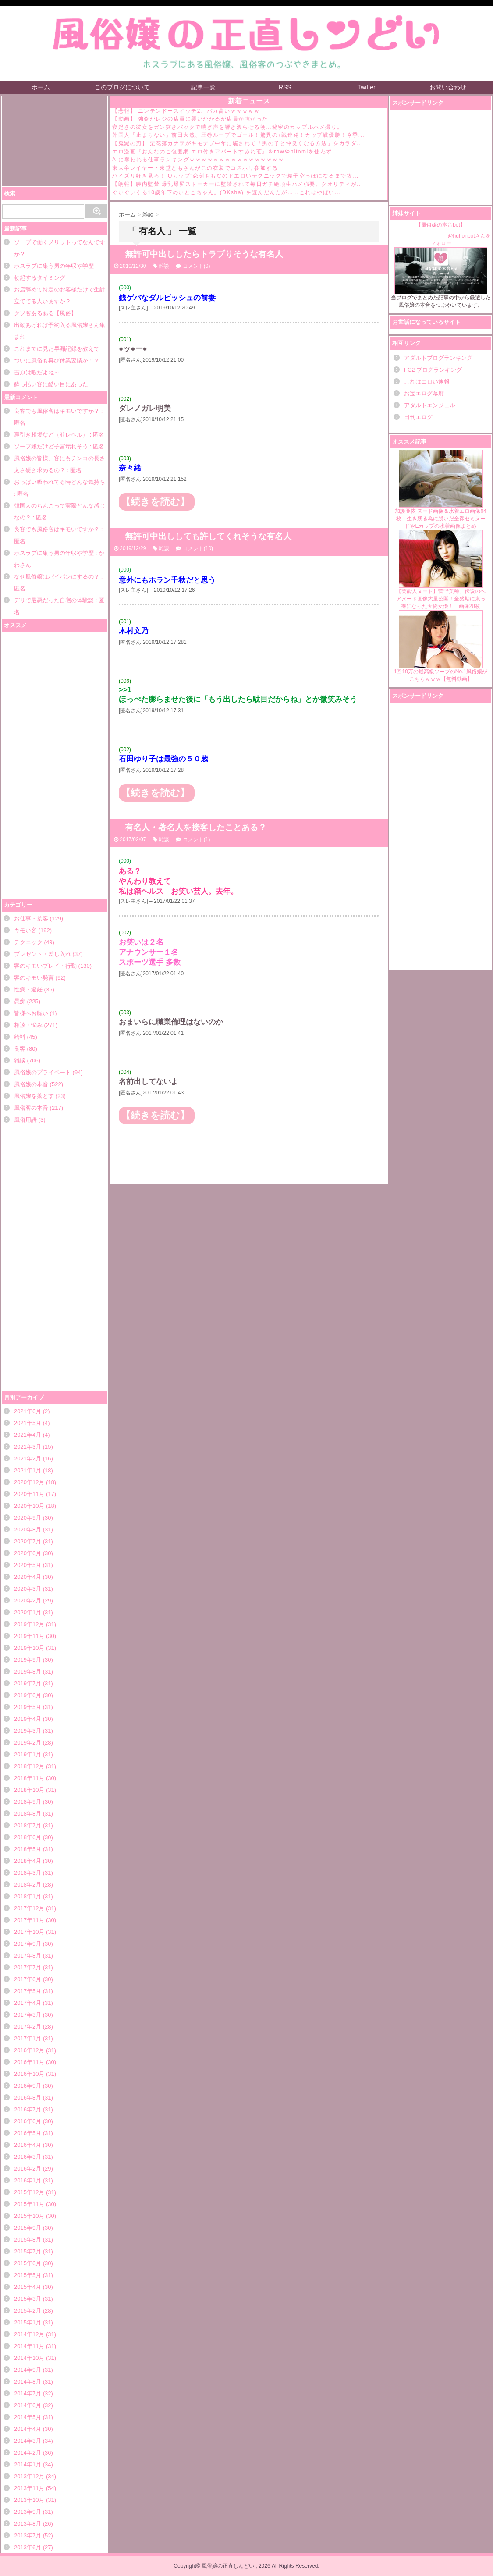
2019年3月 (27, 1730)
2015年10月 (29, 2216)
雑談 (19, 1060)
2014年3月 (27, 2440)
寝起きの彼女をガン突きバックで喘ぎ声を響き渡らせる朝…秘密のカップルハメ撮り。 (227, 127)
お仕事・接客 (31, 918)
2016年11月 (29, 2062)
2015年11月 (29, 2204)
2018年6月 (27, 1837)
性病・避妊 (28, 989)
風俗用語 (25, 1119)
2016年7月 (27, 2109)
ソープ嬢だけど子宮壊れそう (51, 446)
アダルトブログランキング (438, 358)
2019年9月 (27, 1659)
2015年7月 (27, 2251)
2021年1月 (27, 1470)
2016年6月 (27, 2121)
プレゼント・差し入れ (42, 954)
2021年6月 (27, 1411)
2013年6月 (27, 2547)
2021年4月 (27, 1435)
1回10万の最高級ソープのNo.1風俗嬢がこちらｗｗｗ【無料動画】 (440, 646)
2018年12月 (29, 1766)
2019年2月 (27, 1742)
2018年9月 (27, 1801)
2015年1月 (27, 2322)
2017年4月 (27, 2003)
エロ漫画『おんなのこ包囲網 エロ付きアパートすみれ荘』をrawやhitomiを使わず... (225, 152)
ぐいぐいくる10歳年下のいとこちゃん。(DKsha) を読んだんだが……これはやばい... (226, 192)
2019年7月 (27, 1683)
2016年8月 (27, 2097)
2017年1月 (27, 2038)
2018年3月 (27, 1872)
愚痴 (19, 1001)
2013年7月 (27, 2535)
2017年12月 (29, 1908)
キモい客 (25, 930)
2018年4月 (27, 1861)
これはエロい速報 (427, 381)
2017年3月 (27, 2014)
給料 (19, 1037)
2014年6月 (27, 2405)
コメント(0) (196, 266)
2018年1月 (27, 1896)
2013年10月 (29, 2500)
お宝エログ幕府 (424, 393)
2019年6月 (27, 1695)
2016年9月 (27, 2085)
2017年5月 (27, 1991)
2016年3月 (27, 2156)
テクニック (28, 942)
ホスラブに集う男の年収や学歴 (54, 266)
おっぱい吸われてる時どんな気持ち (59, 482)
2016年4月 (27, 2145)
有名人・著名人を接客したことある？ (195, 827)
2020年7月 (27, 1541)
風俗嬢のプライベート (42, 1072)
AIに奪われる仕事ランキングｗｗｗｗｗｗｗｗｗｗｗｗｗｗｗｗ (198, 159)
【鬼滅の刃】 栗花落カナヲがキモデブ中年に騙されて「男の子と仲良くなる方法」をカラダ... (237, 143)
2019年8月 (27, 1671)
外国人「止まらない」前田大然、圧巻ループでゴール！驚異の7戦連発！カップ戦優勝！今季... (238, 135)
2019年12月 (29, 1624)
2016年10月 (29, 2074)
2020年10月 (29, 1506)
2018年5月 (27, 1849)
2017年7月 (27, 1967)
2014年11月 (29, 2346)
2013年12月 (29, 2476)
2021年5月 (27, 1423)
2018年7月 (27, 1825)
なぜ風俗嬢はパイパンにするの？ (56, 576)
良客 (19, 1048)
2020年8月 (27, 1529)
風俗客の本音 (31, 1108)
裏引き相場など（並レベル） (51, 434)
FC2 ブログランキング (433, 369)
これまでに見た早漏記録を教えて (56, 348)
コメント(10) (198, 548)
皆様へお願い (31, 1013)
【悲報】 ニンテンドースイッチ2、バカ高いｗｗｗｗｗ (186, 111)
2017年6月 (27, 1979)
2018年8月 (27, 1813)
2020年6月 (27, 1553)
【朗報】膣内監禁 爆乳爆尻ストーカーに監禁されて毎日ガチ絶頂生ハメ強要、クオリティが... (237, 184)
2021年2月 (27, 1458)
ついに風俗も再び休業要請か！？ (56, 360)
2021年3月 (27, 1446)
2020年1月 (27, 1612)
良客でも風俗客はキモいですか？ (56, 411)
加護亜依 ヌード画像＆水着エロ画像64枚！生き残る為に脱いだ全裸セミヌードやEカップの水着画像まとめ (440, 489)
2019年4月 (27, 1719)
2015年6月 (27, 2263)
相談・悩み (28, 1025)
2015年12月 (29, 2192)
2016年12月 (29, 2050)
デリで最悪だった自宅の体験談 (54, 600)
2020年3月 (27, 1588)
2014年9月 (27, 2369)
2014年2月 (27, 2452)
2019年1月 (27, 1754)
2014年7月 (27, 2393)
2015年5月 (27, 2275)
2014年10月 (29, 2358)
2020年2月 (27, 1600)
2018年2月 (27, 1884)
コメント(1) (196, 839)
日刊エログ (418, 417)
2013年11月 (29, 2488)
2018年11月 (29, 1778)
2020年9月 (27, 1517)
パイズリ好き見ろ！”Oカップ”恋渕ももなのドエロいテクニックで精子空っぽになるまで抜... (235, 176)
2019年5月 (27, 1707)
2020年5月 (27, 1565)
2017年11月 (29, 1920)
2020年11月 (29, 1494)
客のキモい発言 (34, 977)
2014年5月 (27, 2417)
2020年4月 (27, 1577)
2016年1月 (27, 2180)
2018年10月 (29, 1790)
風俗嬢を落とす (34, 1096)
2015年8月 (27, 2239)
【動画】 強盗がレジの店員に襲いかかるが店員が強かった (190, 119)
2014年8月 (27, 2381)
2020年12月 (29, 1482)
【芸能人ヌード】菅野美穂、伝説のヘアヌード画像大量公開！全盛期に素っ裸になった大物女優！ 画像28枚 (441, 569)
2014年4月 (27, 2429)
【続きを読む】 (155, 501)
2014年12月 (29, 2334)
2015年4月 (27, 2287)
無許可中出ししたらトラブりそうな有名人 (204, 254)
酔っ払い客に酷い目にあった (51, 384)
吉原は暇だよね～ (37, 372)
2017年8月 (27, 1955)
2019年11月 (29, 1636)
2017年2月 (27, 2026)
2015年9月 (27, 2227)
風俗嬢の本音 (31, 1084)
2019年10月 (29, 1648)
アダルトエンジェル (429, 405)
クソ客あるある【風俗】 (45, 313)
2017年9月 (27, 1943)
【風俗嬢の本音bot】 (440, 225)
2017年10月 (29, 1932)
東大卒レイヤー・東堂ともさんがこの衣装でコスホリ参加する (195, 168)
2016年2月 (27, 2168)
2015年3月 (27, 2298)
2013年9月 (27, 2511)
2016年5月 (27, 2133)
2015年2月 (27, 2310)
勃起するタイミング (39, 277)
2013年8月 (27, 2523)
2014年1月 (27, 2464)
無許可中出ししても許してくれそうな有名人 (208, 536)
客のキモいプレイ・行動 (45, 966)
